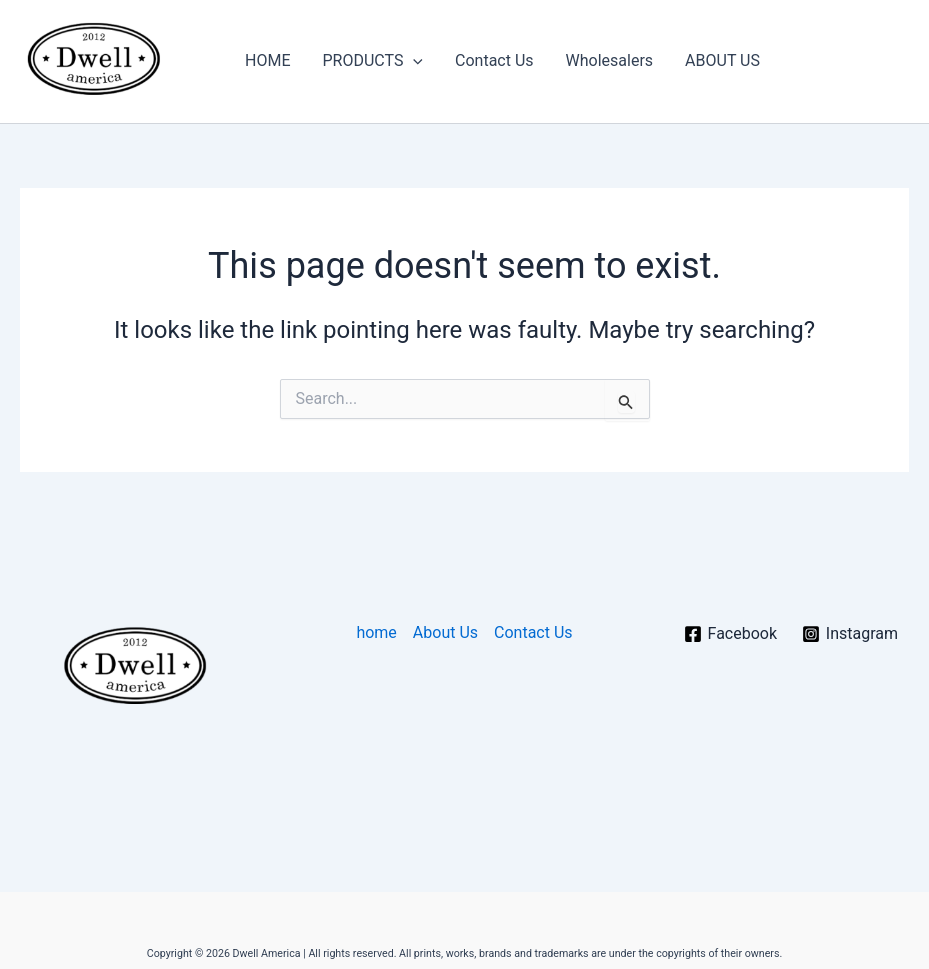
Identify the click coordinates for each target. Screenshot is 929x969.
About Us (445, 632)
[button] (413, 61)
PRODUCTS (372, 61)
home (376, 632)
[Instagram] (849, 634)
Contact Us (494, 60)
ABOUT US (722, 60)
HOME (267, 60)
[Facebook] (730, 634)
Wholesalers (610, 60)
